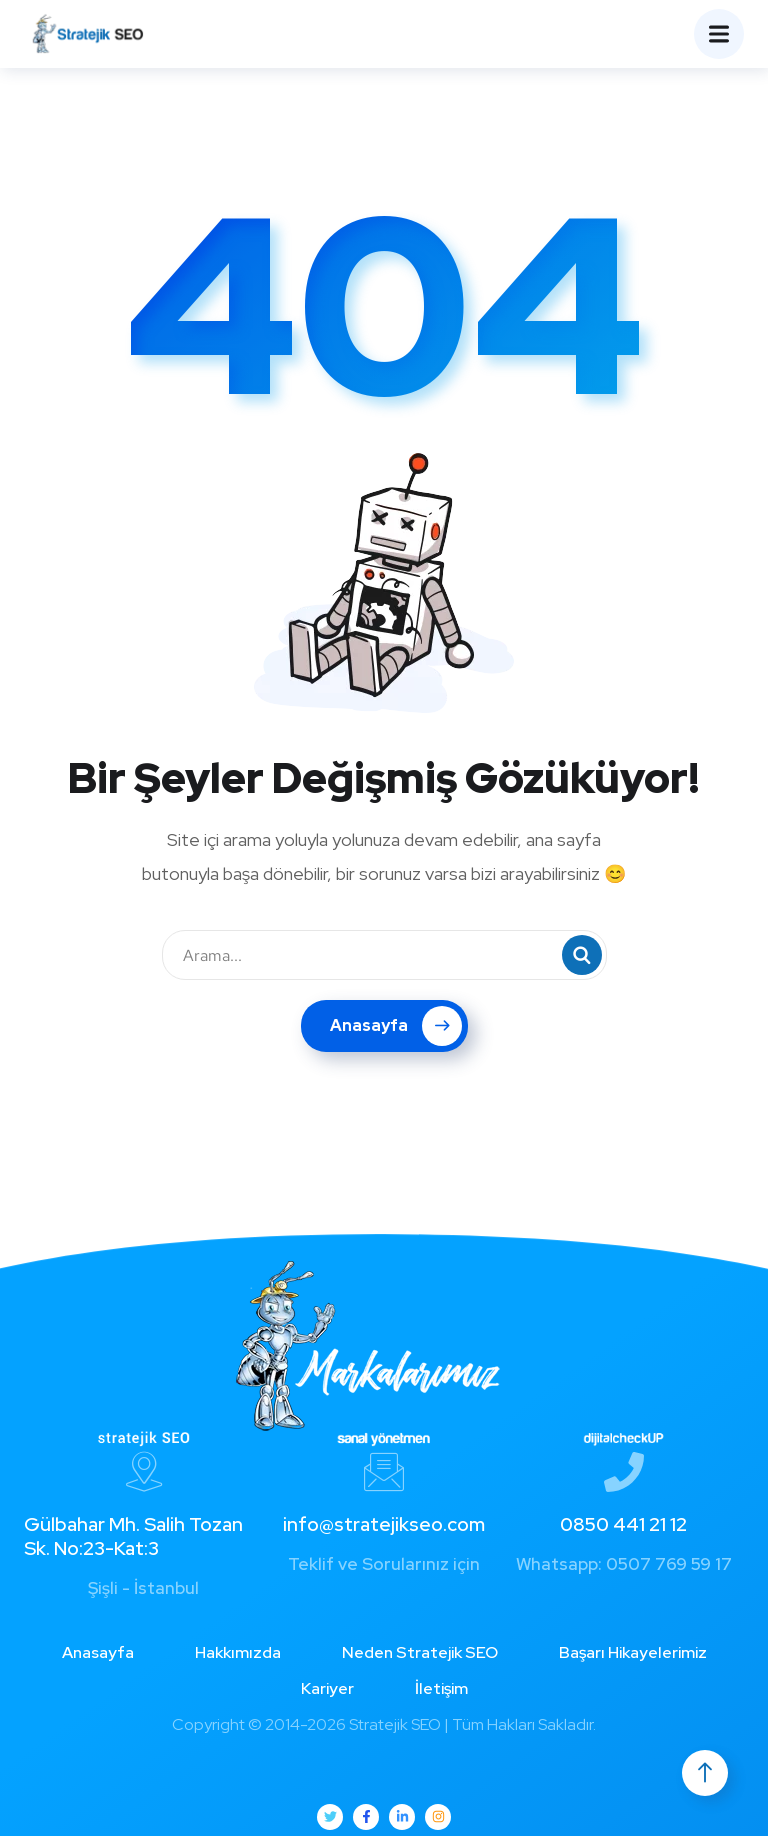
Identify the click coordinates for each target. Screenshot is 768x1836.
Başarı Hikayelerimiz (633, 1652)
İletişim (441, 1688)
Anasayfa (396, 1026)
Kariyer (327, 1688)
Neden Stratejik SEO (420, 1652)
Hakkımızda (238, 1652)
